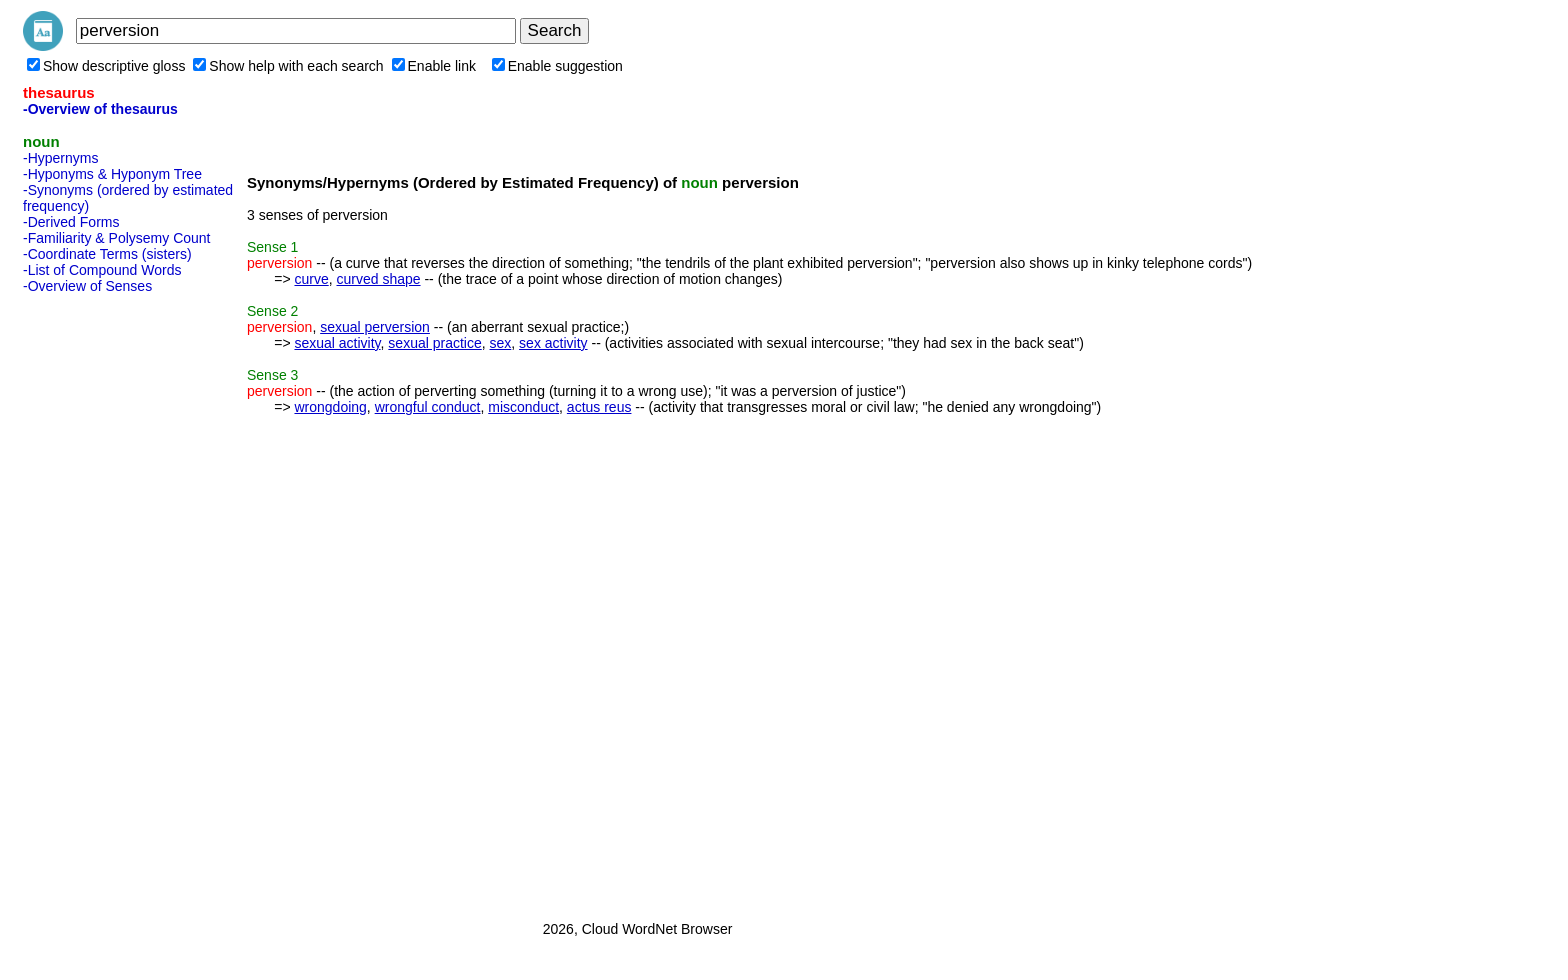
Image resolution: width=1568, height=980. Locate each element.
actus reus (599, 407)
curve (311, 279)
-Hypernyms (60, 158)
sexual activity (337, 343)
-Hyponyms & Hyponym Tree (112, 174)
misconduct (523, 407)
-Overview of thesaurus (100, 109)
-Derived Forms (71, 222)
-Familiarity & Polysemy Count (117, 238)
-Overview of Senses (87, 286)
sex (501, 343)
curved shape (378, 279)
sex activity (553, 343)
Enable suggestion (557, 66)
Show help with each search (288, 66)
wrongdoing (330, 407)
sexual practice (434, 343)
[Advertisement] (103, 601)
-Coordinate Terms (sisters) (107, 254)
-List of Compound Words (102, 270)
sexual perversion (375, 327)
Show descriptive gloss (106, 66)
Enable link (434, 66)
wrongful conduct (428, 407)
